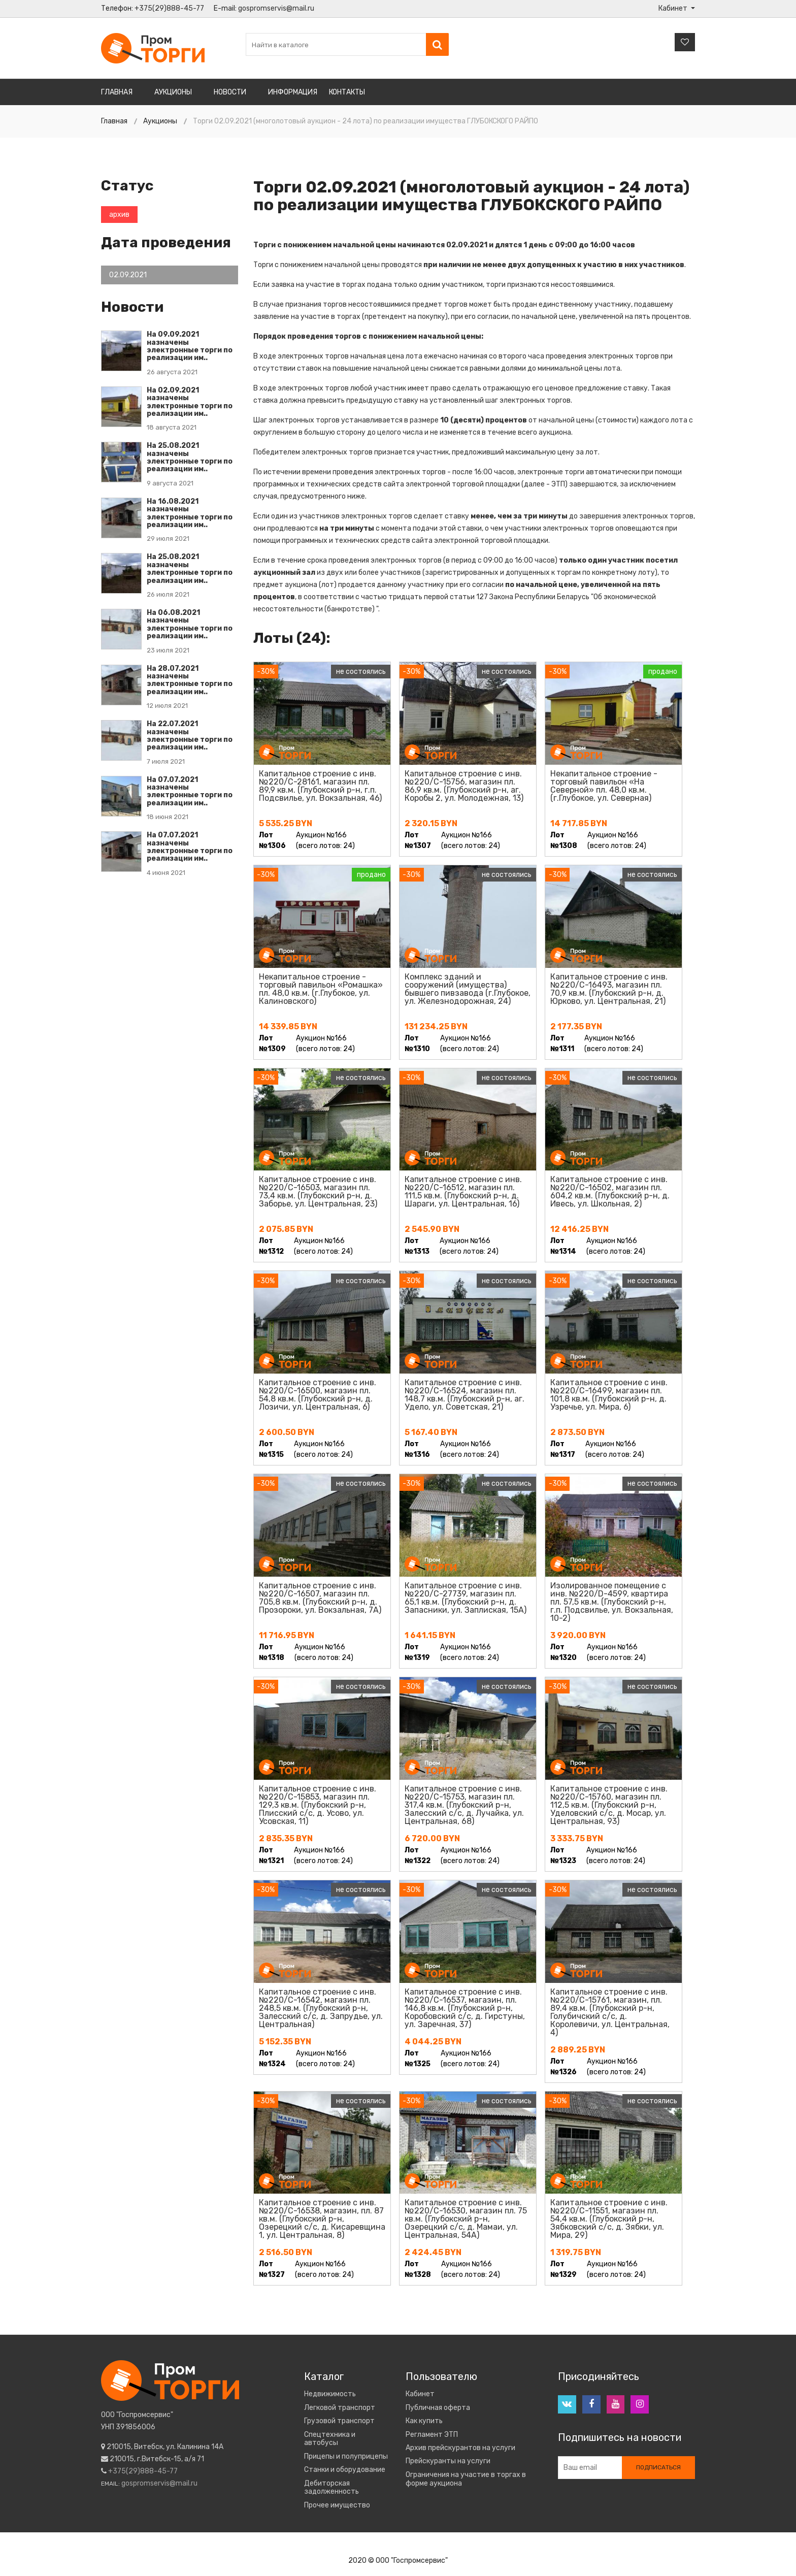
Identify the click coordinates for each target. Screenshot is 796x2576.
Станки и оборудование (344, 2470)
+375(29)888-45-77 (169, 8)
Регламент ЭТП (432, 2435)
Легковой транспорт (339, 2408)
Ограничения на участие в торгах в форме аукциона (466, 2479)
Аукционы (173, 92)
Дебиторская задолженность (331, 2488)
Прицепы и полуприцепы (346, 2457)
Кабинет (420, 2394)
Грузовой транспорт (339, 2421)
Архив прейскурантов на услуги (460, 2448)
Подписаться (658, 2469)
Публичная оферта (438, 2408)
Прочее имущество (337, 2505)
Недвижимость (330, 2394)
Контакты (347, 92)
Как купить (424, 2421)
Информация (292, 92)
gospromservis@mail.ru (276, 8)
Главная (116, 92)
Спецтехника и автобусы (329, 2439)
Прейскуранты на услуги (448, 2461)
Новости (230, 92)
